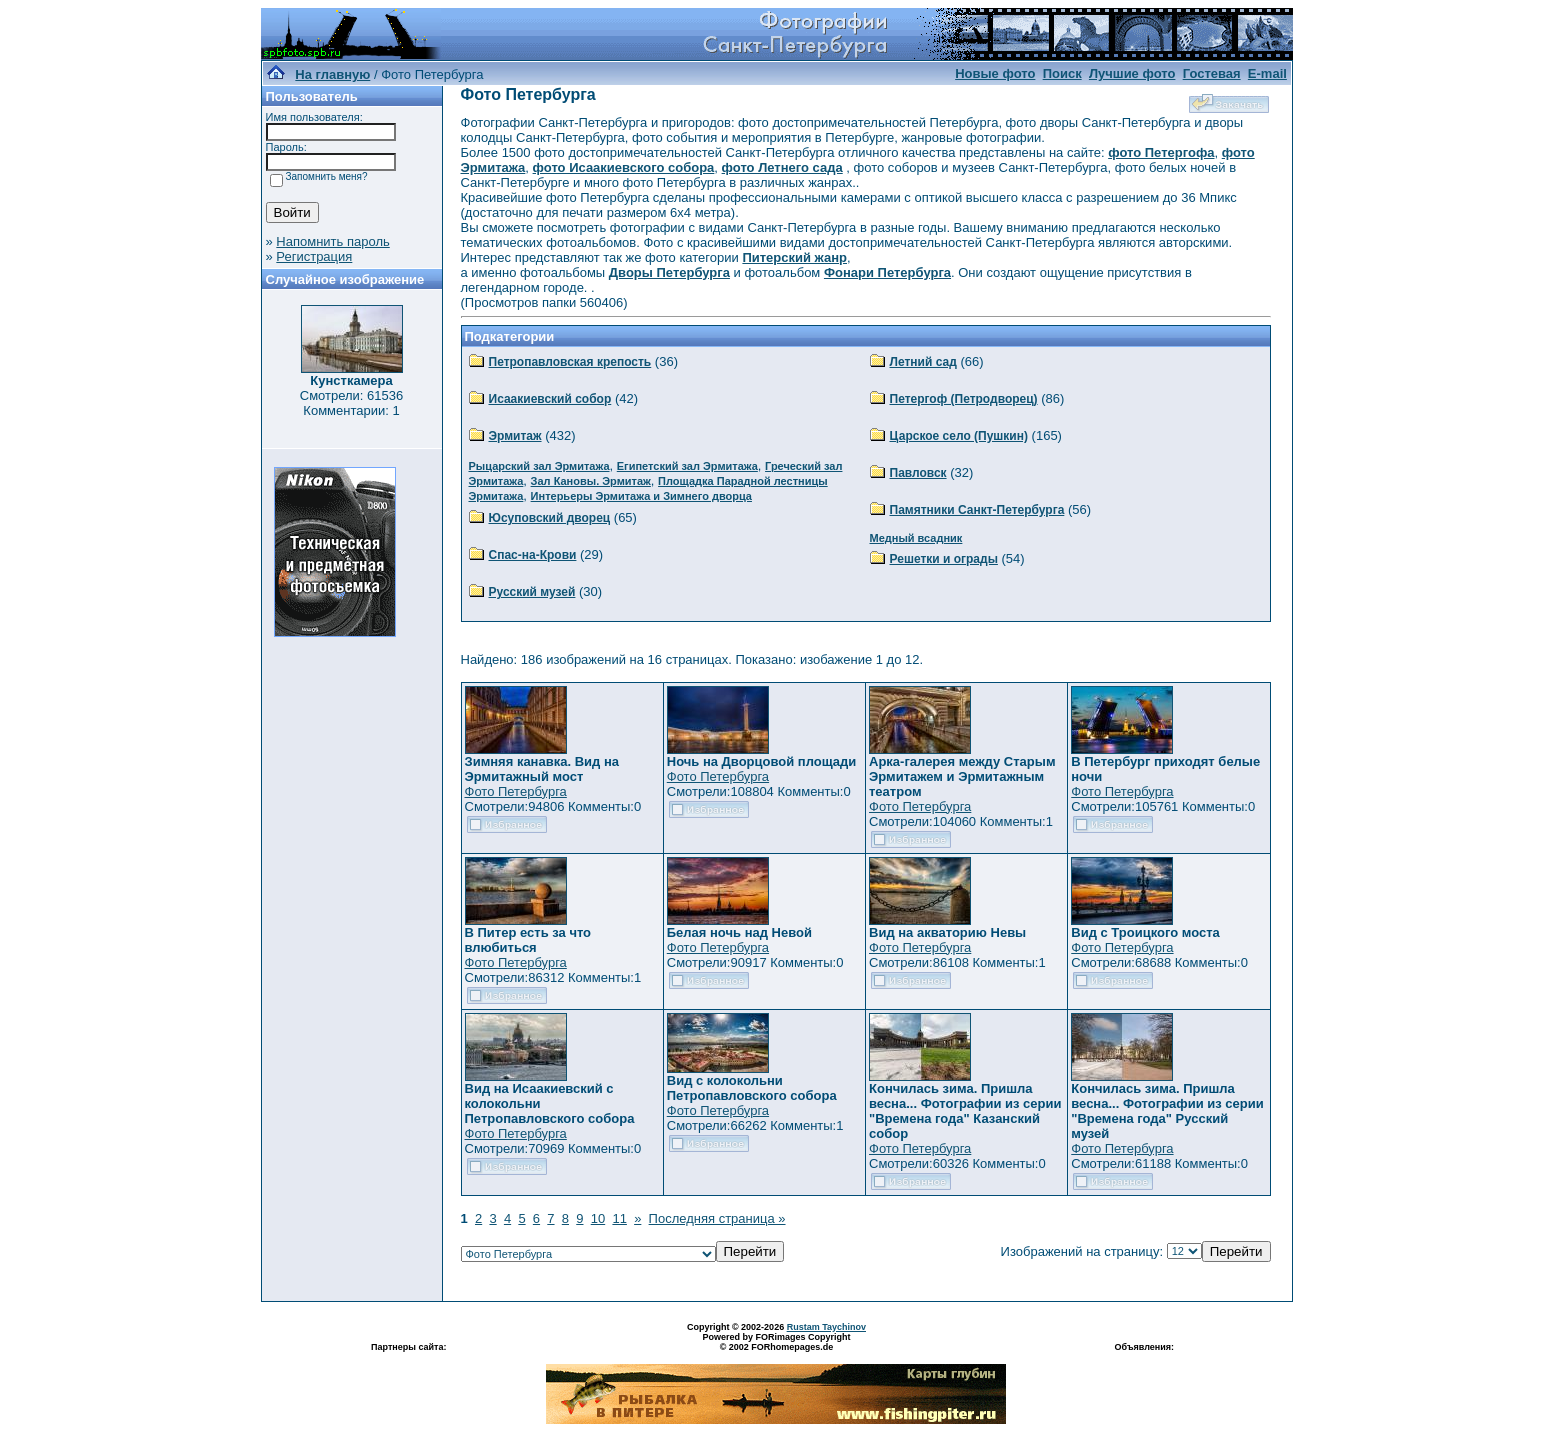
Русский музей (532, 592)
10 (598, 1218)
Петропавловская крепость (570, 362)
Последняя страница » (717, 1218)
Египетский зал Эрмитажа (687, 466)
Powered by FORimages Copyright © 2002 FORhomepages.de (776, 1342)
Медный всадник (916, 538)
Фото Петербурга (516, 791)
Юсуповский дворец (550, 518)
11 (619, 1218)
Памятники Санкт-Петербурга (977, 510)
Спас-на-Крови (533, 555)
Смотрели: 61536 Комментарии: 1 (351, 403)
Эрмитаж (515, 436)
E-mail (1267, 73)
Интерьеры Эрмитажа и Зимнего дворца (641, 496)
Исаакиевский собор (550, 399)
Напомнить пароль (332, 241)
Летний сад (923, 362)
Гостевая (1212, 73)
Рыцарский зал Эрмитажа (539, 466)
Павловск (918, 473)
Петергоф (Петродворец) (964, 399)
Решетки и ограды (944, 559)
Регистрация (314, 256)
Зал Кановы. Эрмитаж (591, 481)
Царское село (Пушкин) (959, 436)
